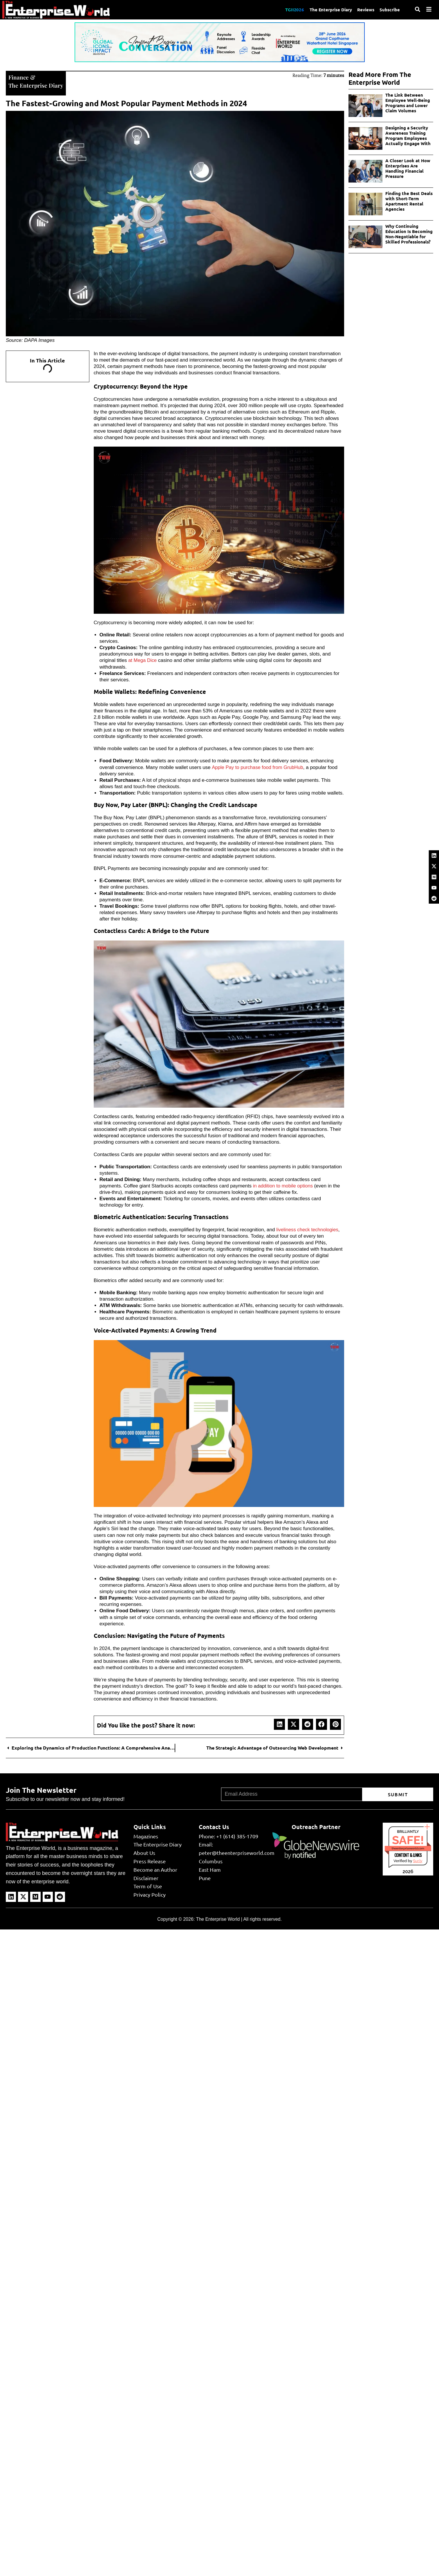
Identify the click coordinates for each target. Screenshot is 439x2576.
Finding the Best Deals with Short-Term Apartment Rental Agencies (409, 201)
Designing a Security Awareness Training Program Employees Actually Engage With (408, 135)
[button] (279, 1723)
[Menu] (429, 9)
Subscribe (390, 9)
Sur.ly (417, 1860)
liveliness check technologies (307, 1229)
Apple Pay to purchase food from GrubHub (258, 767)
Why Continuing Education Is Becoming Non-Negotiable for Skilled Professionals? (409, 234)
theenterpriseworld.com (408, 1847)
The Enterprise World (218, 1918)
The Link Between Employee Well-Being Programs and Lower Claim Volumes (407, 102)
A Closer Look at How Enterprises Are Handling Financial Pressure (407, 168)
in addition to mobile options (283, 1185)
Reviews (365, 9)
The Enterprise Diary (329, 9)
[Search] (417, 9)
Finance (18, 77)
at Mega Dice (142, 659)
